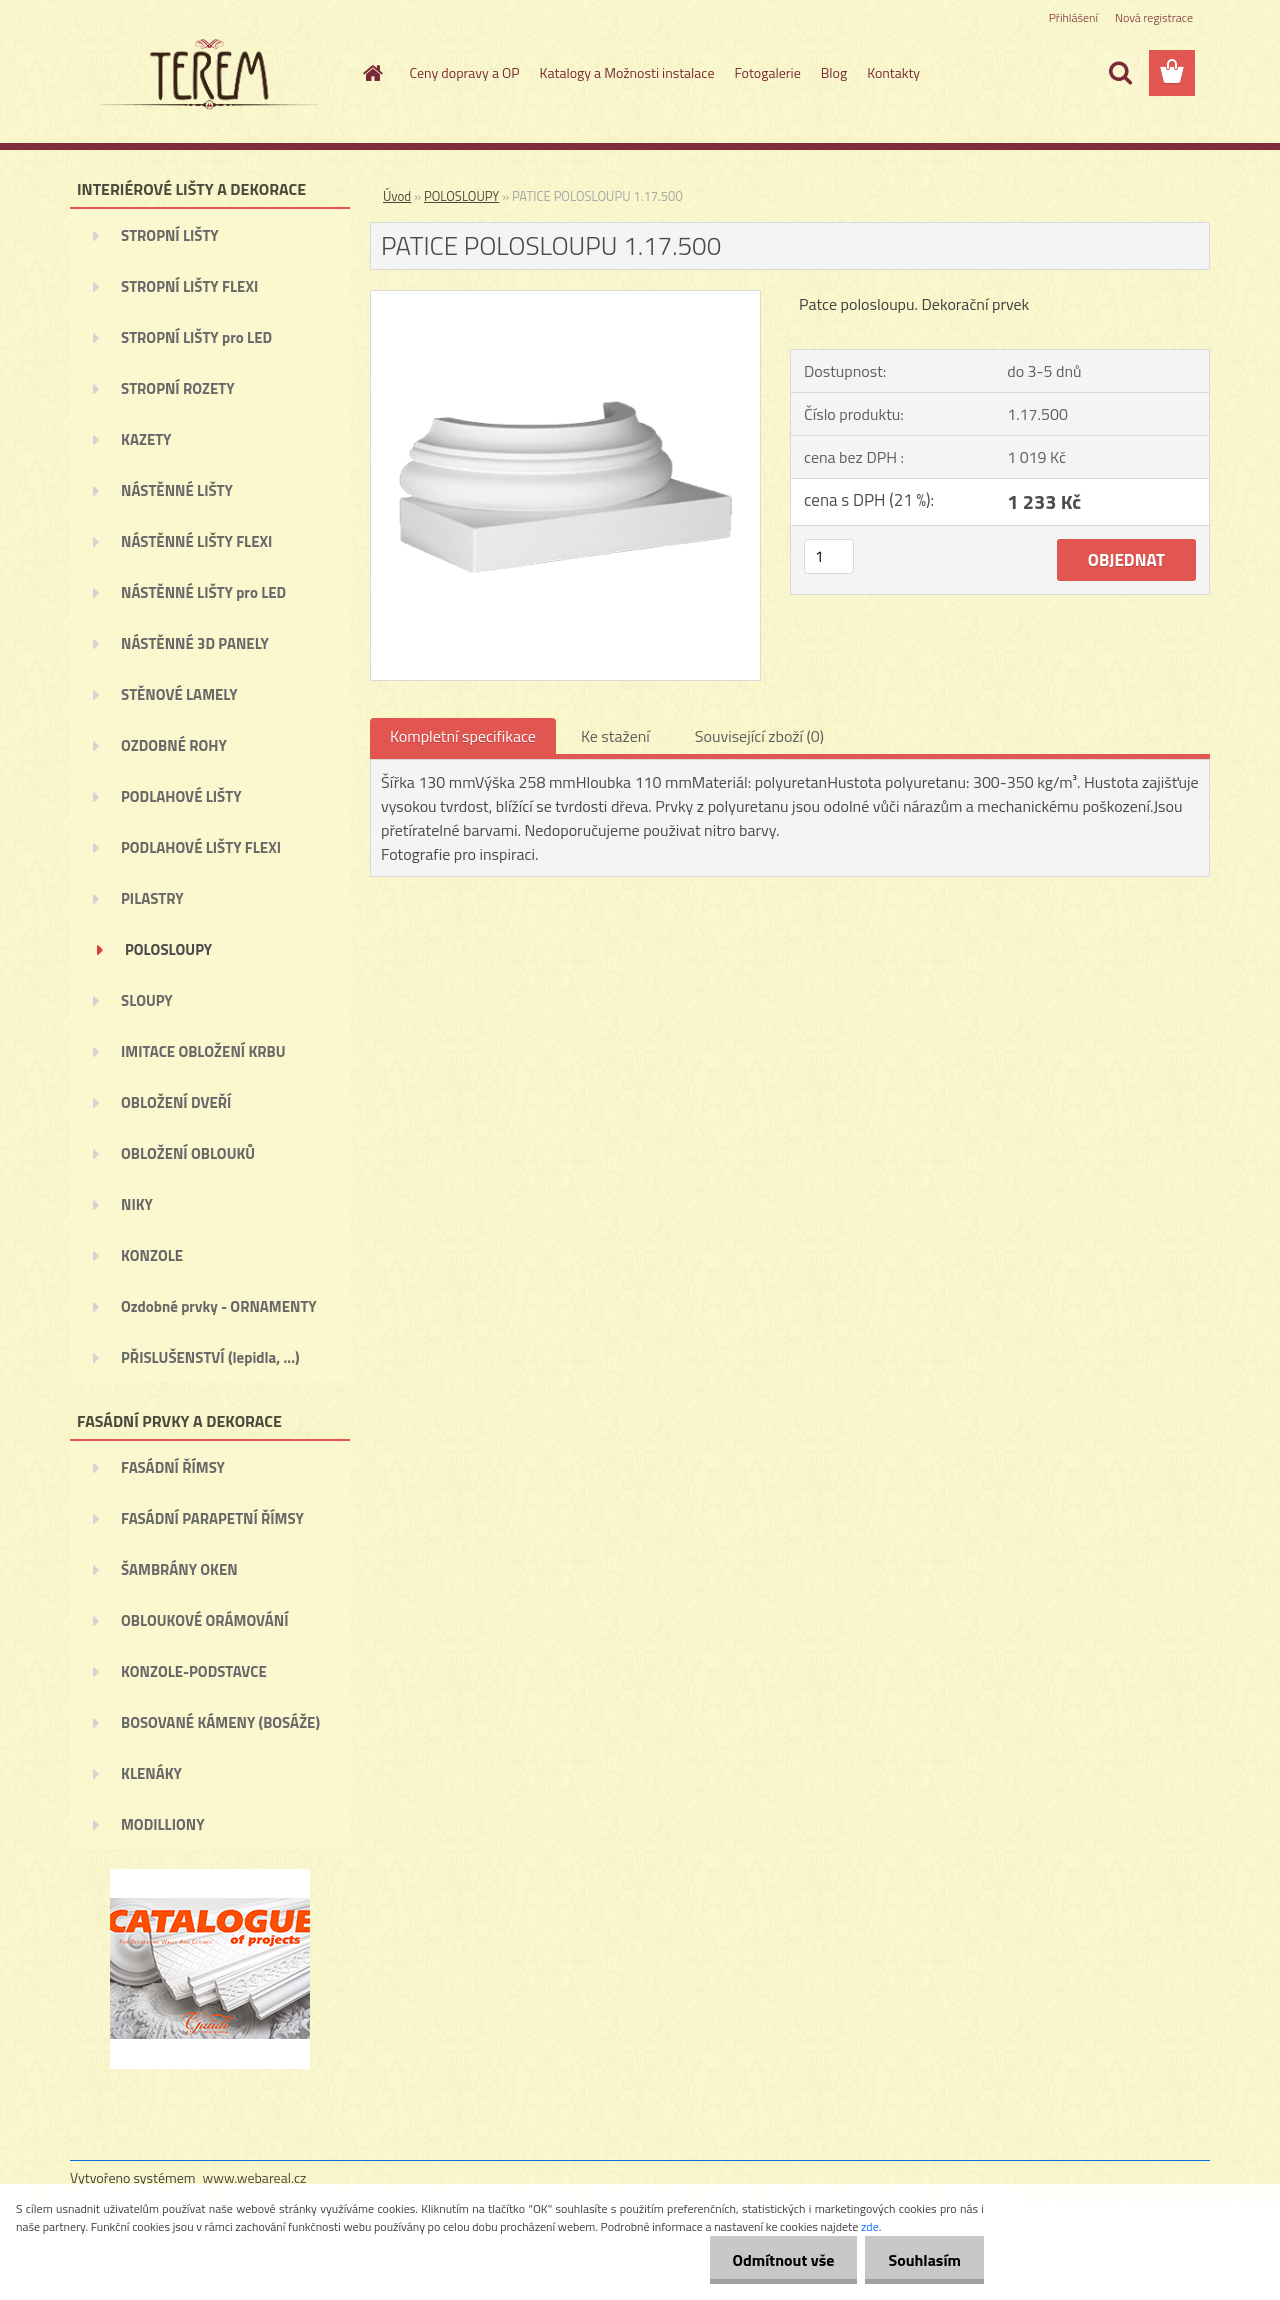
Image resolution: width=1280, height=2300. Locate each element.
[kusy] (829, 556)
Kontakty (893, 72)
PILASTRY (152, 898)
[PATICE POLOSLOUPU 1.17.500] (565, 299)
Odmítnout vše (778, 2260)
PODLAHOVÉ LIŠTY (181, 796)
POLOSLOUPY (168, 949)
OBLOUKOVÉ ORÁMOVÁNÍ (204, 1620)
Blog (834, 72)
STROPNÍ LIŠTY (170, 235)
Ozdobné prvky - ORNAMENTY (219, 1306)
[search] (1120, 73)
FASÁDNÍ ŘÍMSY (173, 1467)
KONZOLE (152, 1255)
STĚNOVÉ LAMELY (179, 694)
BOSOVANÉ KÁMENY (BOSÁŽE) (220, 1722)
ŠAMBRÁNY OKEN (179, 1569)
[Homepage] (372, 73)
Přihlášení (1073, 17)
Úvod (397, 196)
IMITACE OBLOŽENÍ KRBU (203, 1051)
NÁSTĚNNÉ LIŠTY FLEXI (196, 541)
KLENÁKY (151, 1773)
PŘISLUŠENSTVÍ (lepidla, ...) (210, 1357)
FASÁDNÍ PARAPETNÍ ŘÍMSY (212, 1518)
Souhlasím (922, 2260)
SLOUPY (147, 1000)
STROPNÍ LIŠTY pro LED (196, 337)
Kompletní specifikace (463, 736)
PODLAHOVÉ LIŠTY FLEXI (201, 847)
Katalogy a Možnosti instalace (627, 72)
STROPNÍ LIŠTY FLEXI (189, 286)
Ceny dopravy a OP (465, 72)
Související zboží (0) (759, 736)
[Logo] (207, 74)
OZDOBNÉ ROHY (174, 745)
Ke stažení (615, 736)
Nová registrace (1154, 17)
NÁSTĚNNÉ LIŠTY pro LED (203, 592)
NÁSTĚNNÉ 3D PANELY (195, 643)
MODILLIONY (163, 1824)
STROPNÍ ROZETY (178, 388)
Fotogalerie (767, 72)
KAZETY (146, 439)
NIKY (137, 1204)
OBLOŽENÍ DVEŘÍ (176, 1102)
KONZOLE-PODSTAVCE (194, 1671)
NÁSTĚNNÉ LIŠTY (177, 490)
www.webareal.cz (255, 2177)
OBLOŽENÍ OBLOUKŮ (188, 1153)
